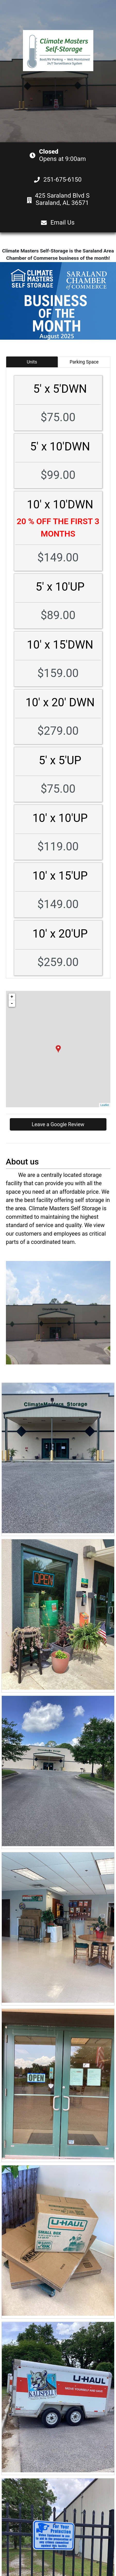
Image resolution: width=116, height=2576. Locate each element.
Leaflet (104, 1105)
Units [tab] (32, 362)
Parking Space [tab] (84, 362)
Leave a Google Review (58, 1124)
